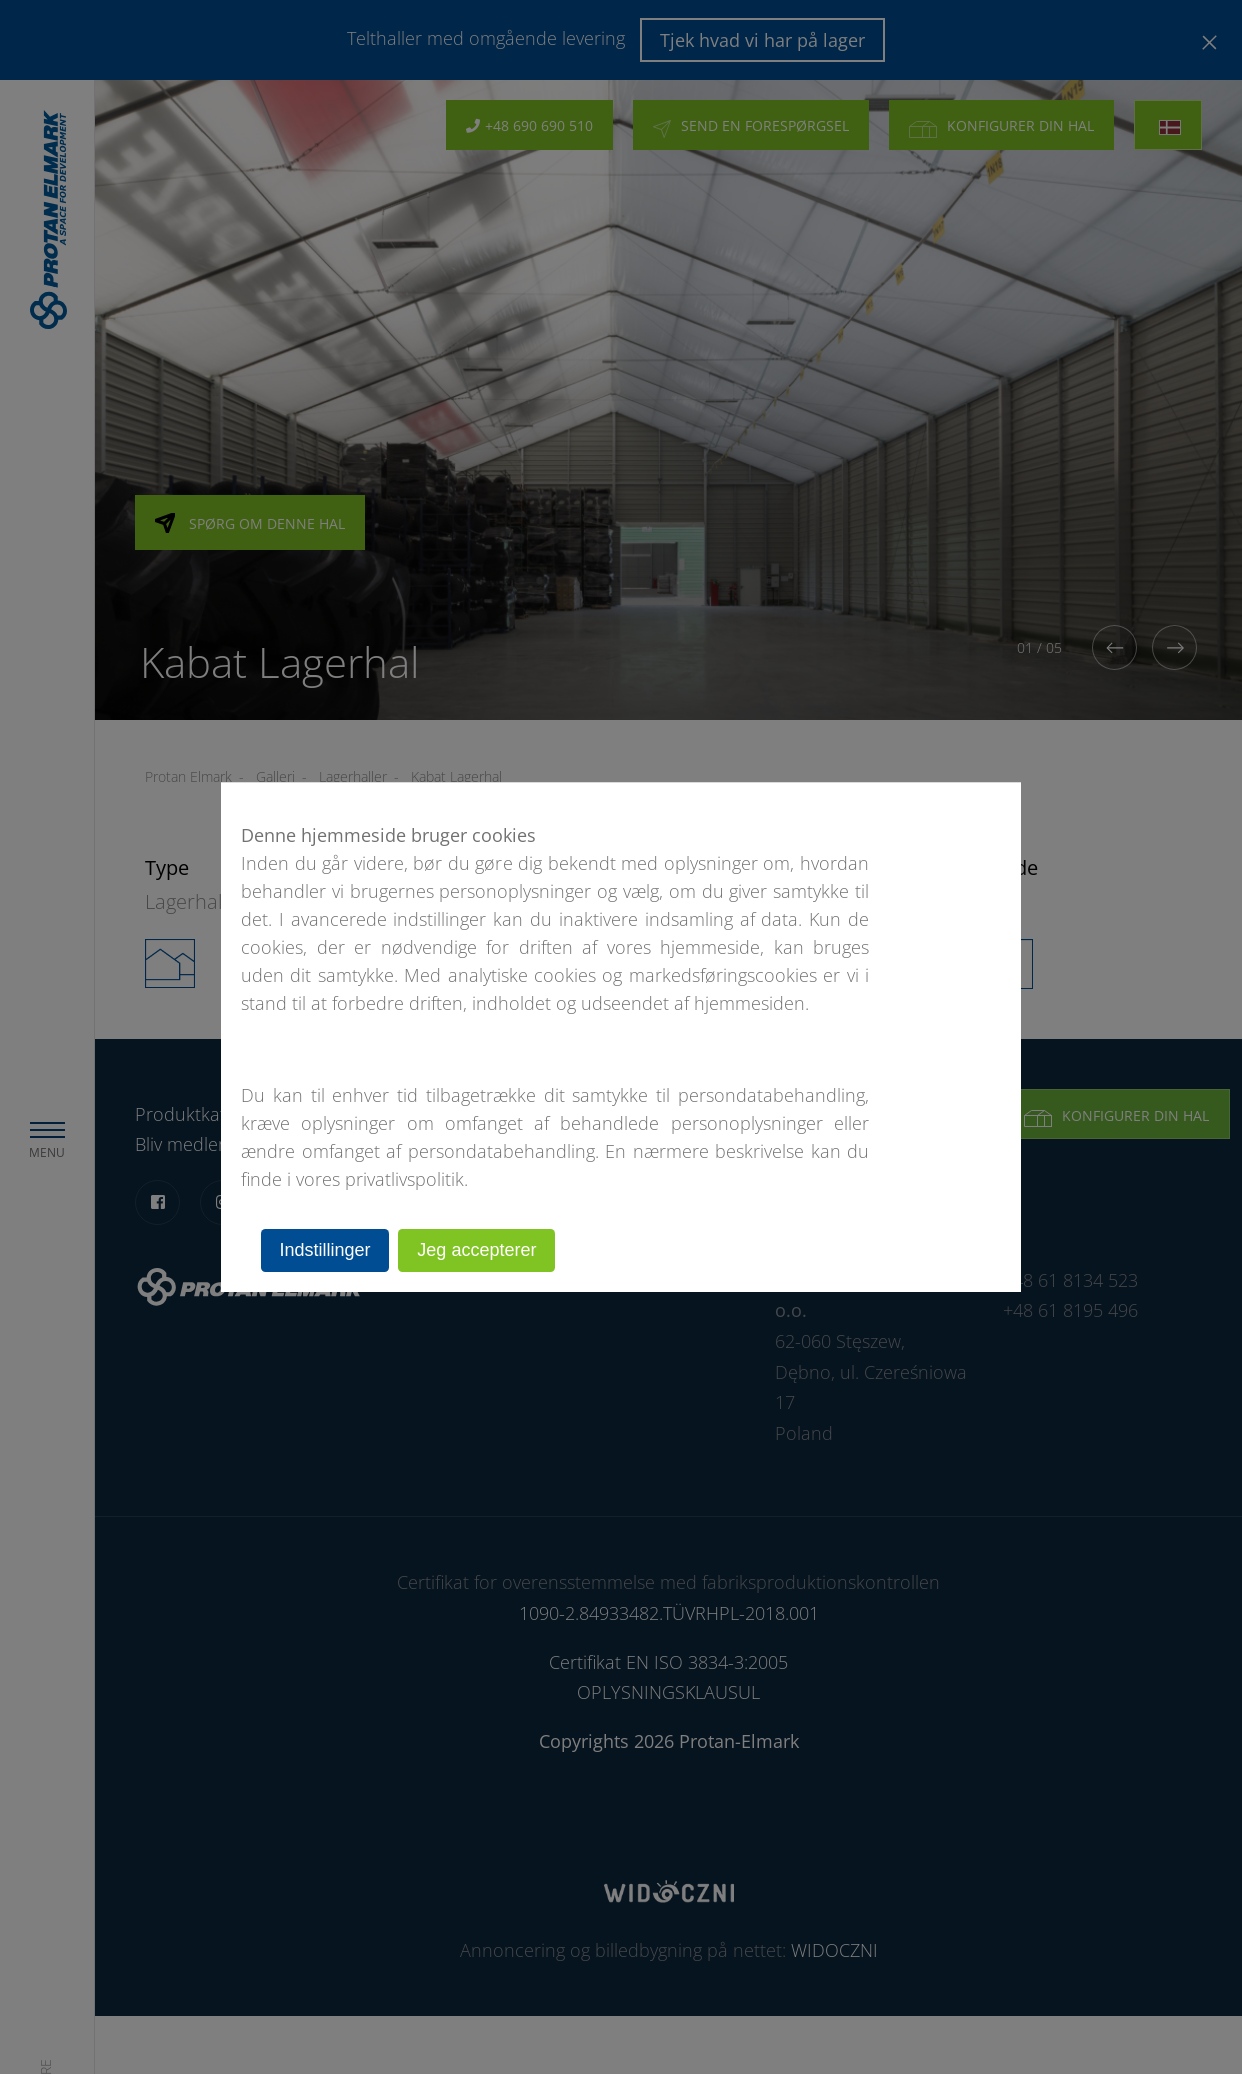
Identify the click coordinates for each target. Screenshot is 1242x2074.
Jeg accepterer (477, 1250)
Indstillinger (325, 1250)
